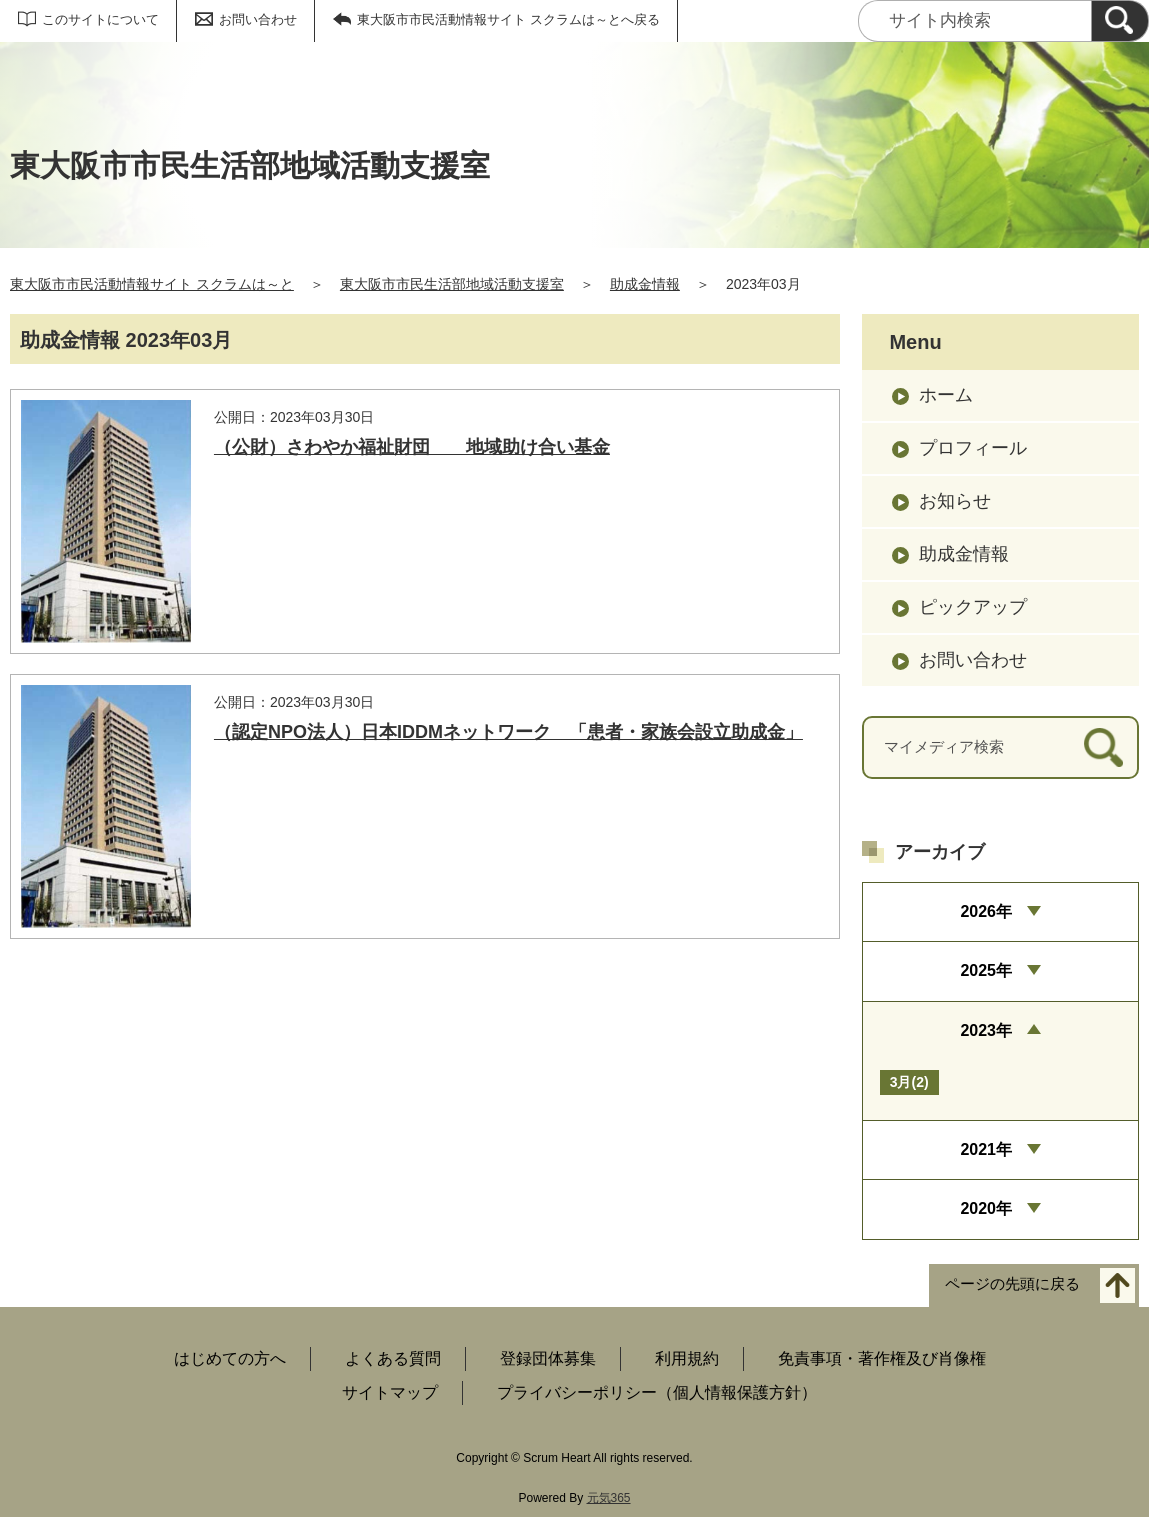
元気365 (609, 1498)
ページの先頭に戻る (1012, 1283)
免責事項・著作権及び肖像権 (882, 1358)
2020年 (986, 1208)
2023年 (986, 1030)
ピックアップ (973, 607)
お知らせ (955, 501)
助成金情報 (645, 284)
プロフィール (973, 448)
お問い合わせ (258, 19)
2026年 (986, 911)
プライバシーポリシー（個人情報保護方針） (657, 1392)
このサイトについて (100, 19)
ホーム (946, 395)
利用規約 (687, 1358)
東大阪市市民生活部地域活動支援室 (452, 284)
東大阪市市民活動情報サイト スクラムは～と (152, 284)
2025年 (986, 970)
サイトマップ (390, 1392)
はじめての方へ (230, 1358)
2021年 (986, 1149)
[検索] (1120, 21)
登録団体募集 (548, 1358)
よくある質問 (393, 1358)
